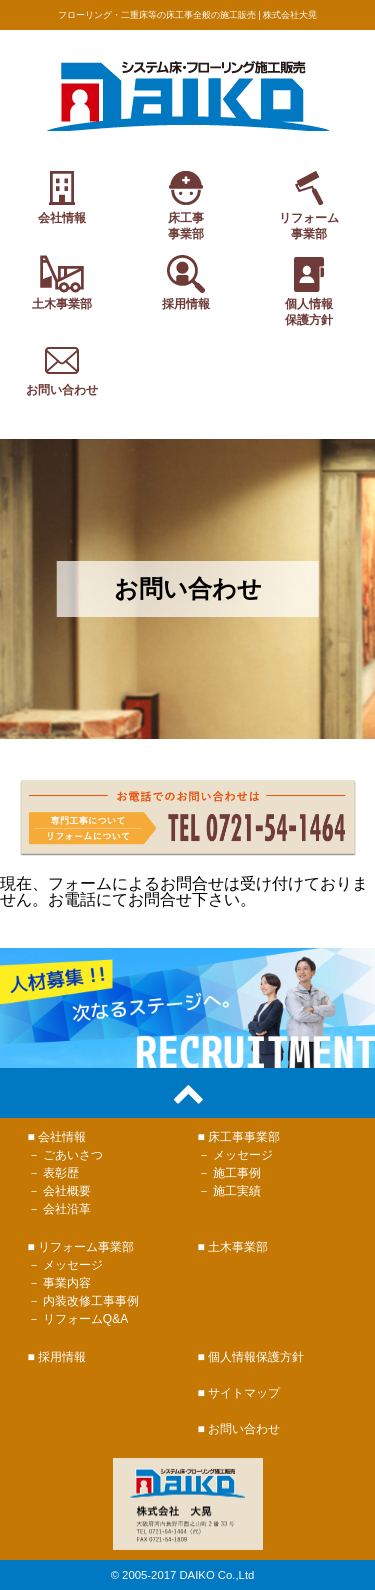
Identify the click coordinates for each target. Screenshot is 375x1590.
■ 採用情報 (57, 1357)
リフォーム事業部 (309, 203)
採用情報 (186, 281)
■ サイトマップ (239, 1393)
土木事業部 (62, 281)
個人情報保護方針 (309, 289)
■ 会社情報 (57, 1137)
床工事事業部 (186, 203)
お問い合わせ (62, 375)
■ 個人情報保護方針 (251, 1357)
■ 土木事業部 (233, 1247)
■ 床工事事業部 (239, 1137)
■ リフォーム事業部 (81, 1247)
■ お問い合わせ (239, 1429)
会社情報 (62, 203)
